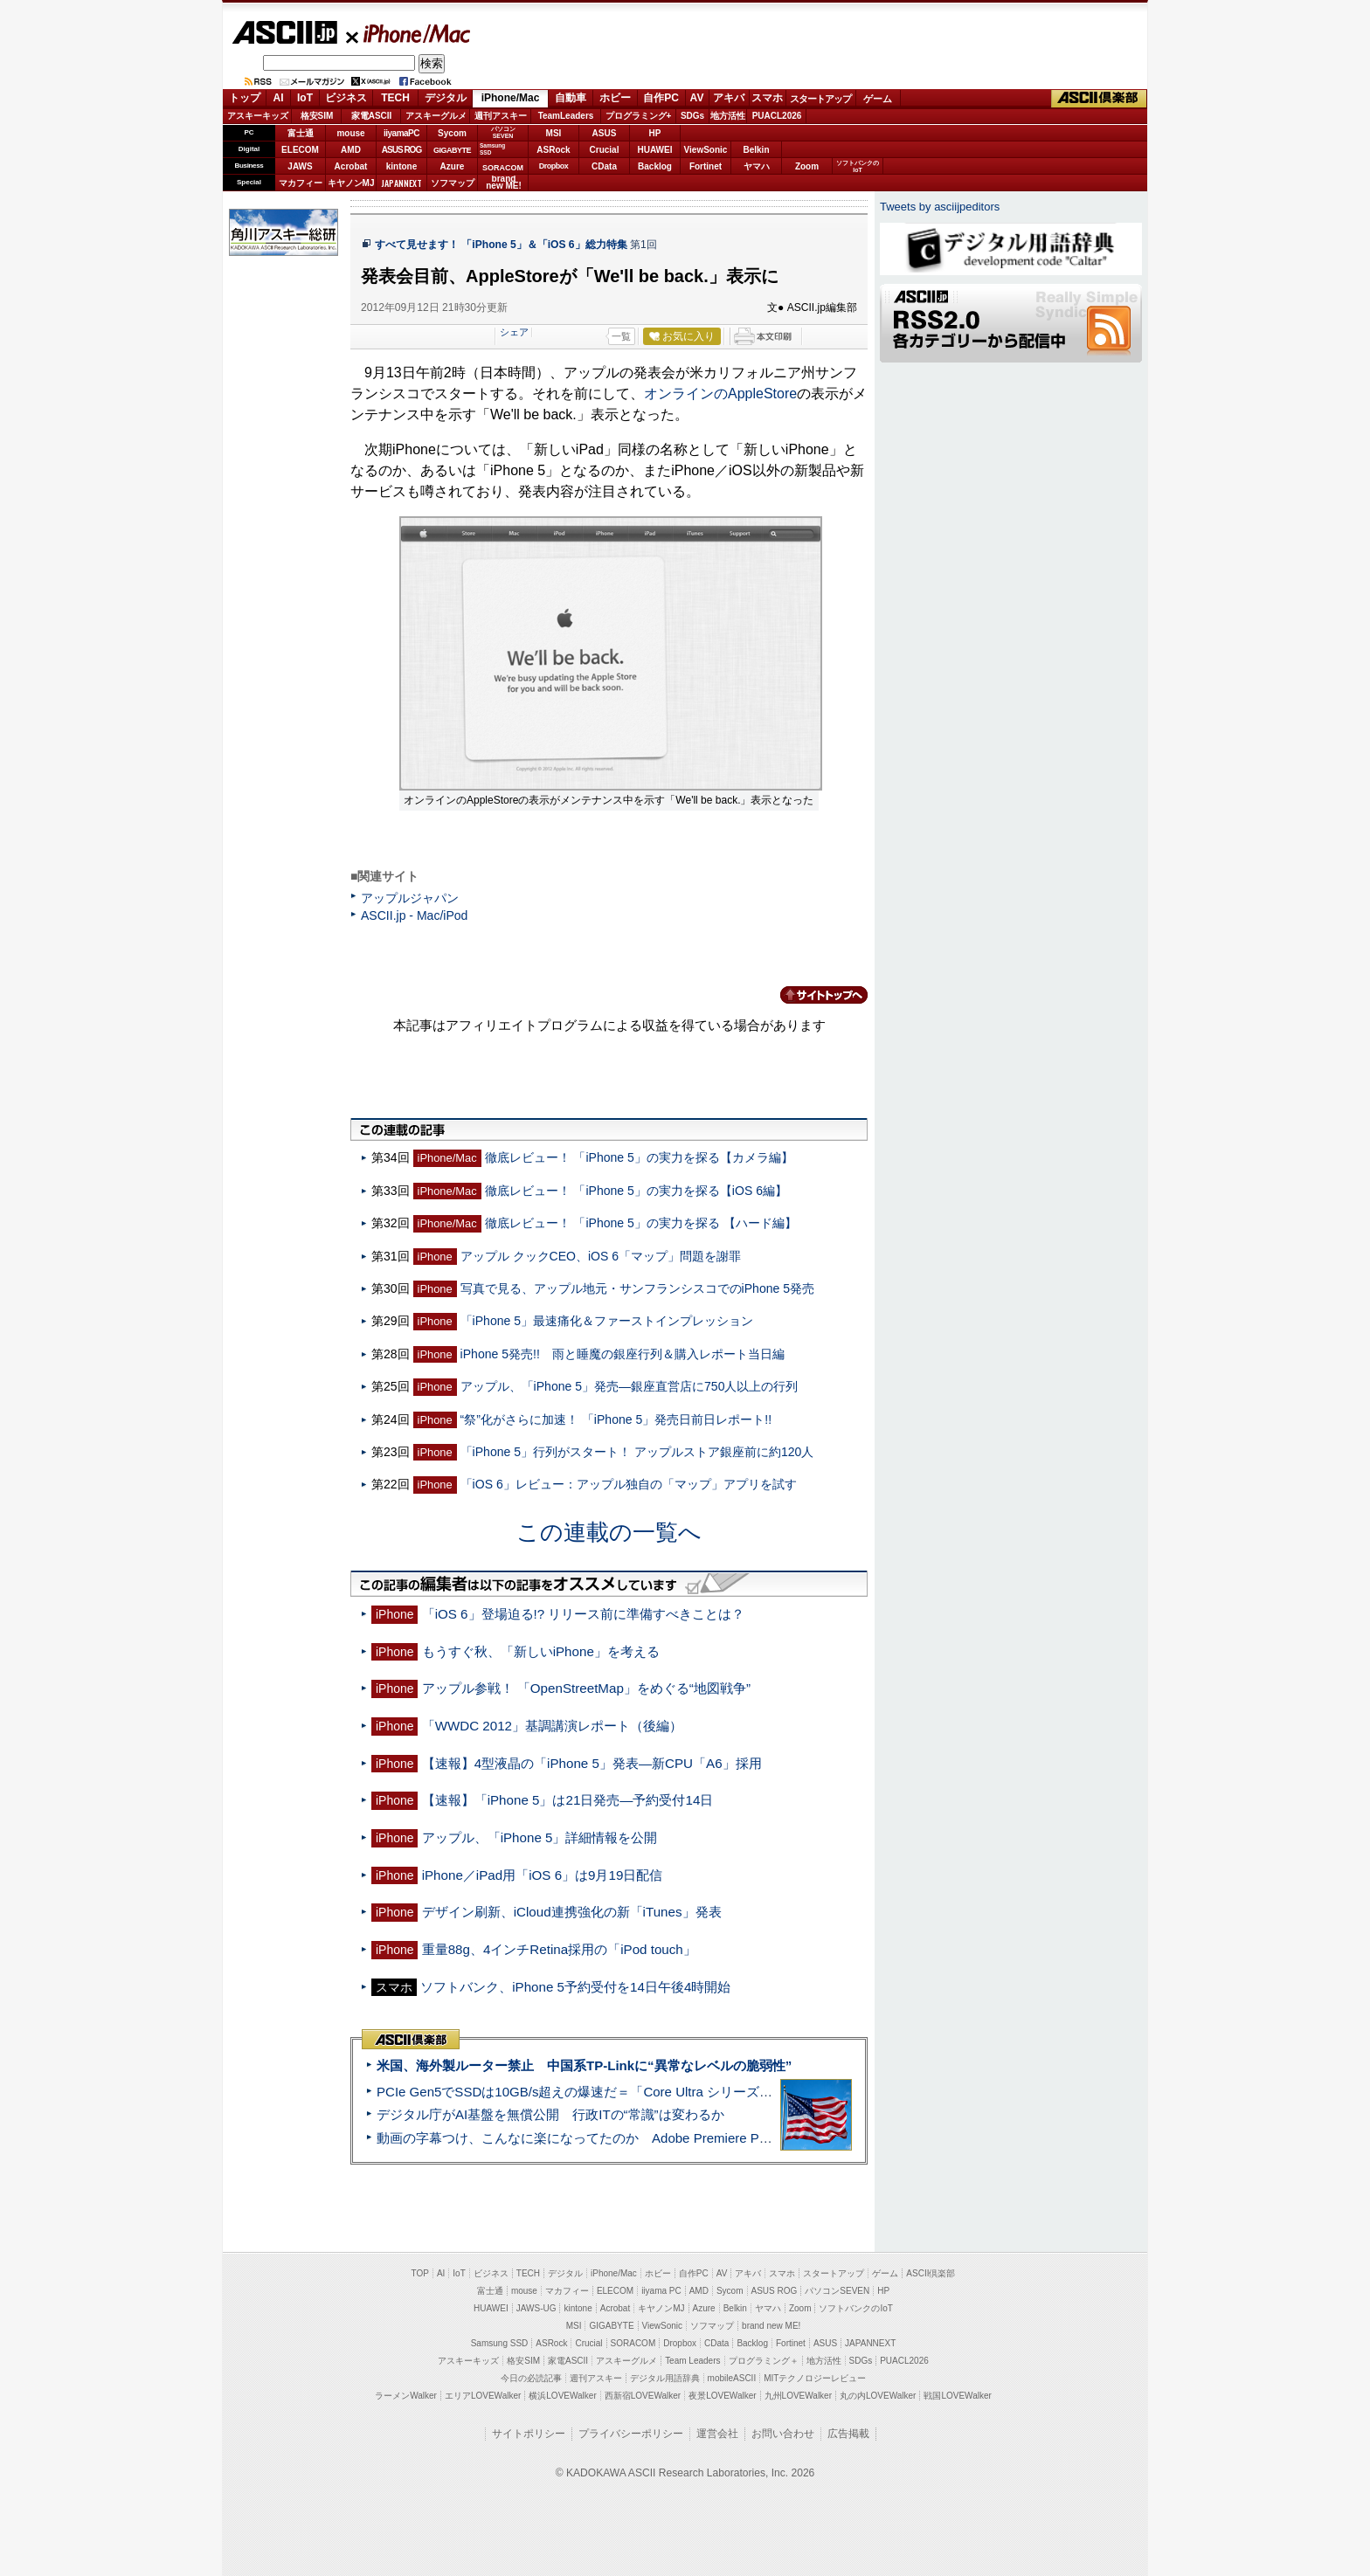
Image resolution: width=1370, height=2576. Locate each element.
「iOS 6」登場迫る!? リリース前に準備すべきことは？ (583, 1613)
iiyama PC (661, 2291)
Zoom (807, 166)
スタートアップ (820, 98)
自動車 (570, 98)
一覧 (621, 336)
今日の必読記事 (531, 2378)
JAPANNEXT (401, 183)
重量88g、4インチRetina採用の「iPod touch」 (559, 1949)
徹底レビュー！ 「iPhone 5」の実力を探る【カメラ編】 (639, 1157)
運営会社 (717, 2434)
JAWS (299, 166)
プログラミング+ (638, 116)
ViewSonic (706, 150)
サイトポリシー (528, 2434)
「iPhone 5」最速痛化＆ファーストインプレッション (606, 1321)
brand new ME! (771, 2326)
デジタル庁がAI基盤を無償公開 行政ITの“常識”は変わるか (550, 2114)
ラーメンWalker (406, 2395)
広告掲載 (848, 2434)
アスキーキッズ (257, 116)
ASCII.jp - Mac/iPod (414, 915)
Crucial (604, 150)
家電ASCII (371, 116)
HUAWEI (655, 150)
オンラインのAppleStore (720, 393)
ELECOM (300, 150)
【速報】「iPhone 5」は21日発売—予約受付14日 (568, 1799)
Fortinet (705, 166)
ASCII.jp (284, 32)
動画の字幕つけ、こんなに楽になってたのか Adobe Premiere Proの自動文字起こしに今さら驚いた (672, 2138)
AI (278, 98)
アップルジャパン (410, 898)
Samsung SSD (500, 2343)
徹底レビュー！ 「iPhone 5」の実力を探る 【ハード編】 (641, 1223)
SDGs (692, 116)
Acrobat (351, 166)
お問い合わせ (782, 2434)
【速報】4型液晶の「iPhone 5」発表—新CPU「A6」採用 (592, 1763)
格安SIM (317, 116)
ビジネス (346, 98)
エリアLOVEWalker (483, 2395)
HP (655, 133)
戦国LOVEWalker (957, 2395)
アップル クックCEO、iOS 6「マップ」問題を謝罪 (600, 1256)
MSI (554, 133)
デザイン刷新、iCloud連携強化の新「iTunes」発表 (572, 1911)
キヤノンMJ (351, 183)
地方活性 (727, 116)
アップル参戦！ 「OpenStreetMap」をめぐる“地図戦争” (586, 1688)
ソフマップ (452, 183)
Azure (452, 166)
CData (604, 166)
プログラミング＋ (764, 2360)
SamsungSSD (492, 148)
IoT (305, 98)
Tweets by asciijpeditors (940, 206)
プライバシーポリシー (630, 2434)
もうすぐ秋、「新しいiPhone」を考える (541, 1651)
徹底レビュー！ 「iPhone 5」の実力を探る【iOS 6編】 (636, 1191)
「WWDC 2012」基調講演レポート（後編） (552, 1725)
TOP (420, 2273)
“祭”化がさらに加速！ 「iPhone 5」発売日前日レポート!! (615, 1419)
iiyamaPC (401, 133)
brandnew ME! (504, 183)
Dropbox (554, 166)
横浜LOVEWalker (562, 2395)
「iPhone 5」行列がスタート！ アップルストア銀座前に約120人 (637, 1452)
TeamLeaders (566, 116)
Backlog (655, 166)
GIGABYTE (452, 150)
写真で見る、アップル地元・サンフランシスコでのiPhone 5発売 (637, 1288)
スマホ (767, 98)
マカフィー (300, 183)
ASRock (553, 150)
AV (697, 98)
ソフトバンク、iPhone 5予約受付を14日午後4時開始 (575, 1986)
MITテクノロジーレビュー (815, 2378)
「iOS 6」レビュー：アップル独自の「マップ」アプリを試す (628, 1484)
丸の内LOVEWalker (878, 2395)
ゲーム (877, 98)
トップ (244, 98)
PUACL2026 (777, 116)
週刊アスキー (500, 116)
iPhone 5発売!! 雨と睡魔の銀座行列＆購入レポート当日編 (622, 1354)
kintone (402, 166)
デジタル (446, 98)
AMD (351, 150)
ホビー (615, 98)
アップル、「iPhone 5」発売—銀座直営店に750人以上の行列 (629, 1386)
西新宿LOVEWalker (643, 2395)
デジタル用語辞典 (665, 2378)
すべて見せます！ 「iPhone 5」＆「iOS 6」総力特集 (501, 244)
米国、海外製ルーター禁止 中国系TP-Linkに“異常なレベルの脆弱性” (584, 2065)
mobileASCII (732, 2378)
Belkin (756, 150)
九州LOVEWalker (798, 2395)
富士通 (300, 133)
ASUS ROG (401, 150)
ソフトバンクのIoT (857, 166)
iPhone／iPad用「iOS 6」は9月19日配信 (542, 1875)
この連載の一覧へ (609, 1532)
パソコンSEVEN (503, 132)
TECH (395, 98)
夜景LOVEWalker (722, 2395)
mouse (350, 133)
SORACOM (633, 2343)
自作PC (661, 98)
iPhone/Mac (409, 33)
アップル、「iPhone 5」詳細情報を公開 (540, 1837)
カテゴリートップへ (813, 995)
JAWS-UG (536, 2308)
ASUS (604, 133)
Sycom (452, 133)
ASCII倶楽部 (1099, 98)
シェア (514, 332)
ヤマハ (757, 166)
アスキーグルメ (436, 116)
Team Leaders (692, 2360)
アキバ (728, 98)
